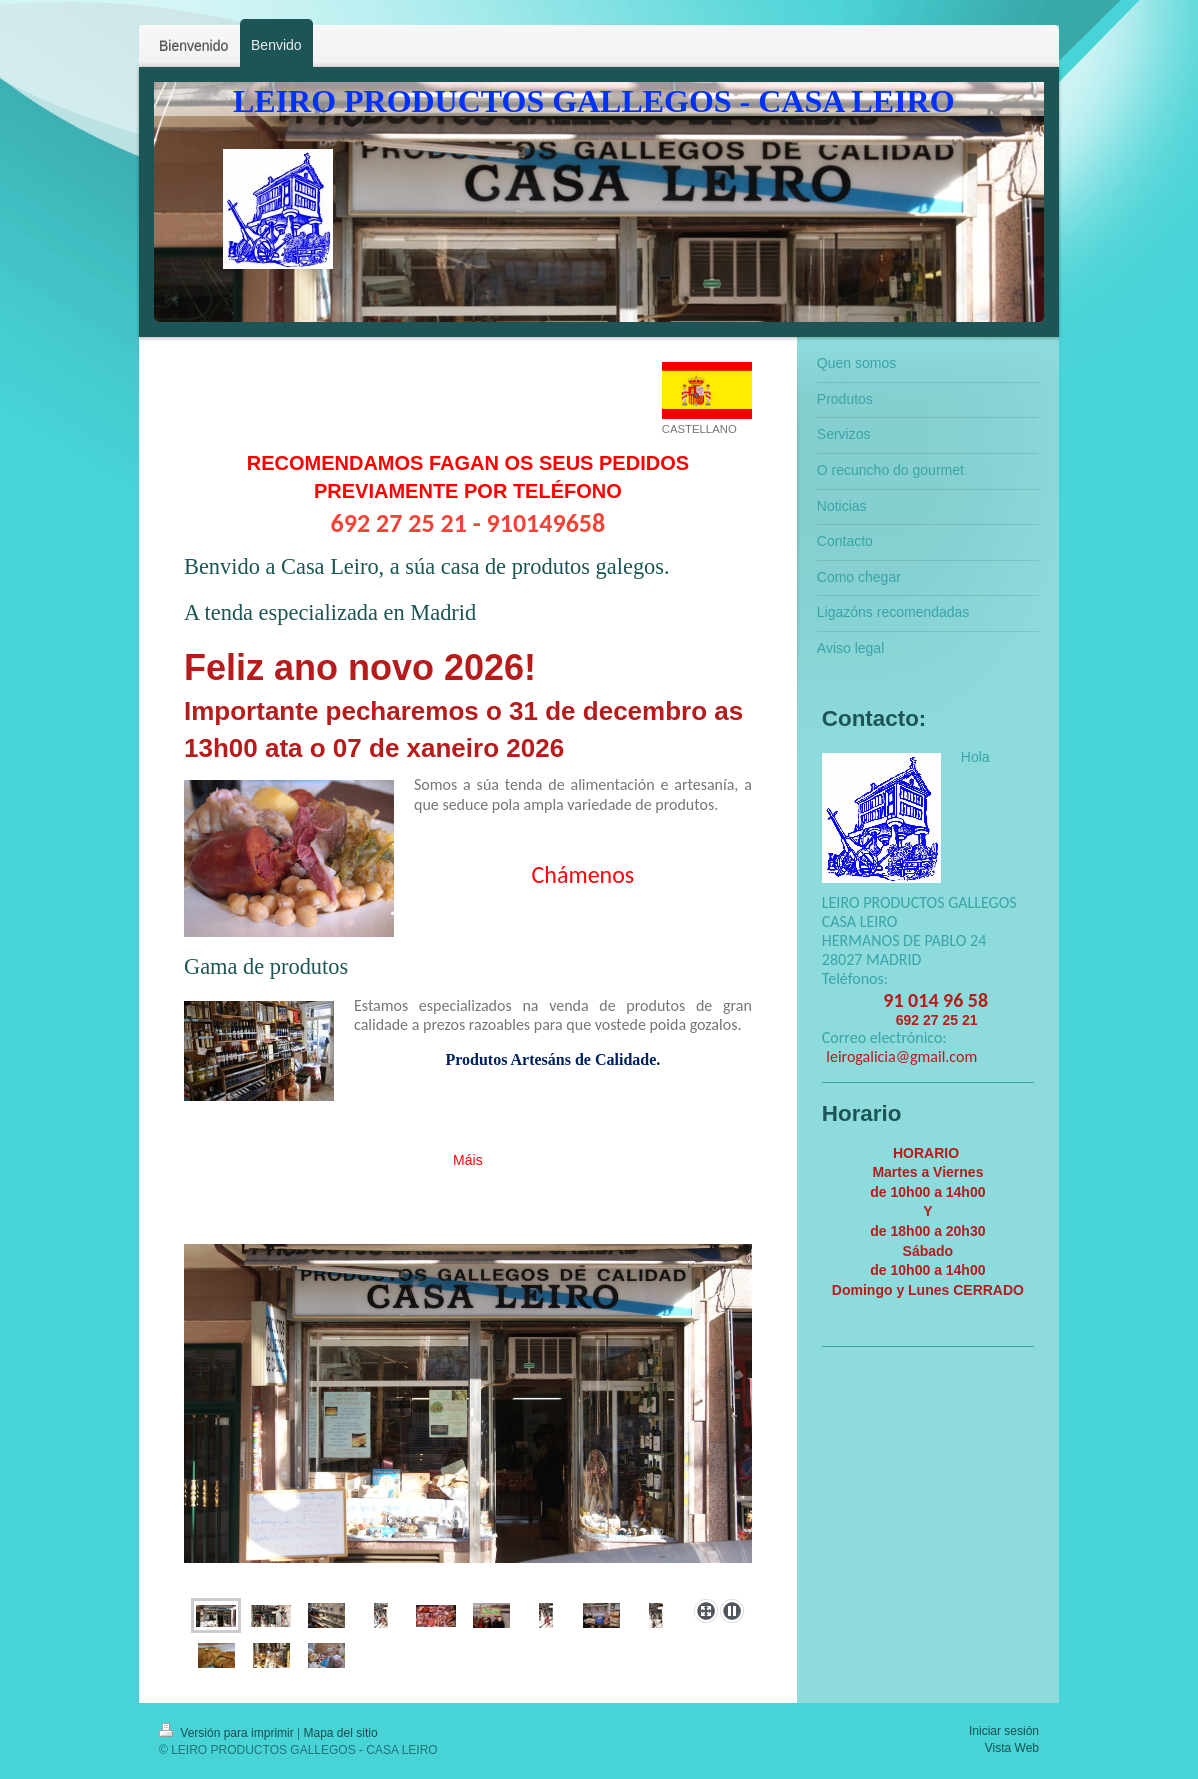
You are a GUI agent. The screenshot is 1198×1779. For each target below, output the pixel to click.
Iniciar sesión (1004, 1731)
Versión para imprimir (228, 1733)
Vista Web (1012, 1748)
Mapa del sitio (341, 1733)
